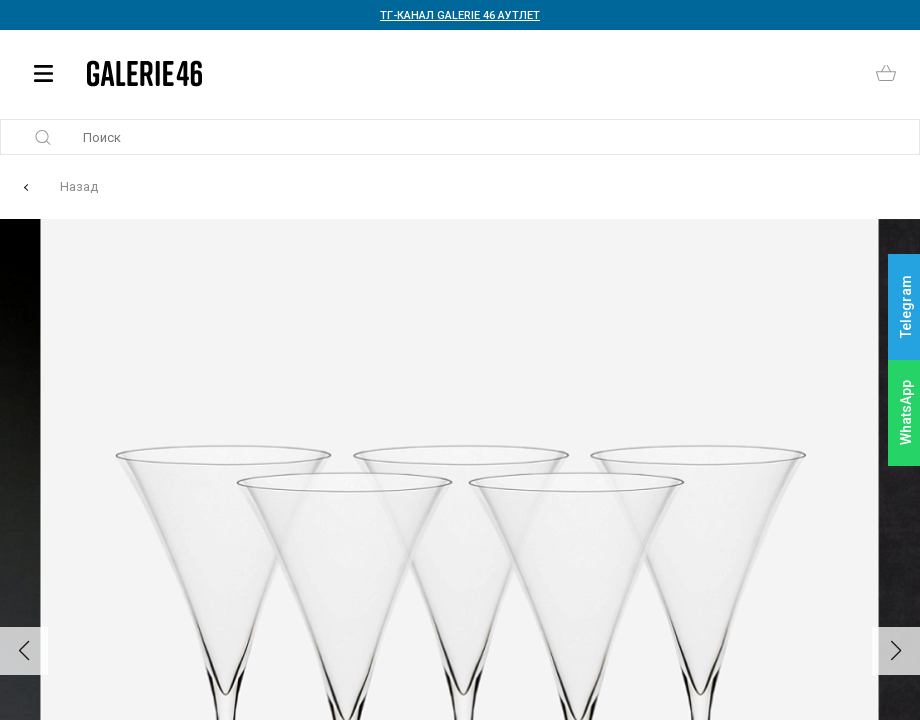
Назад (79, 186)
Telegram (906, 307)
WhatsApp (906, 412)
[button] (24, 651)
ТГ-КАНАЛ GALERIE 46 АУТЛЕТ (460, 15)
